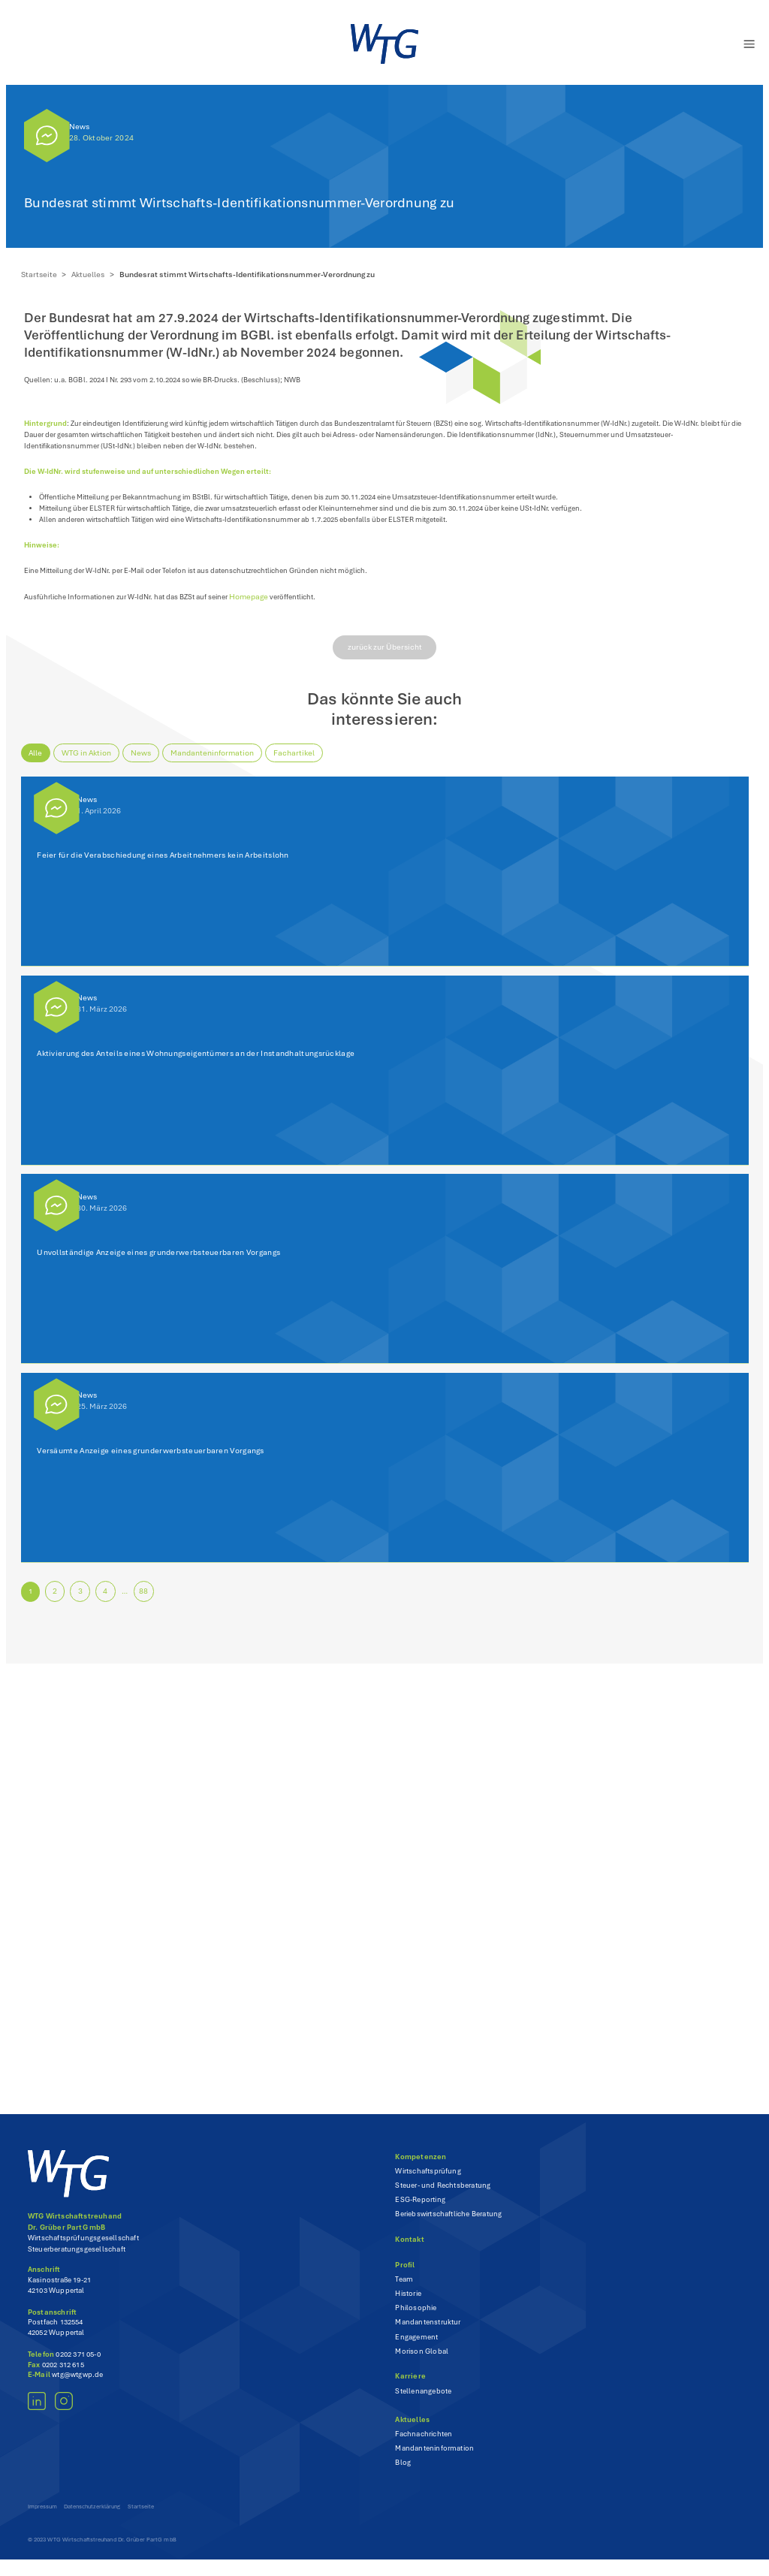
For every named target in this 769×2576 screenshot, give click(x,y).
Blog (403, 2472)
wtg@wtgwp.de (77, 2384)
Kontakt (409, 2248)
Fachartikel (297, 762)
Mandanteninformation (216, 762)
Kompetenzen (420, 2165)
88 (148, 1601)
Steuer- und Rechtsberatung (442, 2195)
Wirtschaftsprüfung (427, 2180)
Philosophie (415, 2317)
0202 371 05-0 (78, 2363)
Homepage (268, 606)
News (79, 126)
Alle (39, 762)
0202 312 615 (63, 2373)
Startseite (42, 274)
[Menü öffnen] (742, 44)
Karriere (410, 2385)
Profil (405, 2274)
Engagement (416, 2346)
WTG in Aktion (90, 762)
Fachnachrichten (423, 2443)
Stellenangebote (423, 2400)
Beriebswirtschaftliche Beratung (448, 2223)
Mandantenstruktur (427, 2331)
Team (404, 2288)
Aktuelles (91, 274)
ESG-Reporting (420, 2209)
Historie (408, 2302)
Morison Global (421, 2360)
